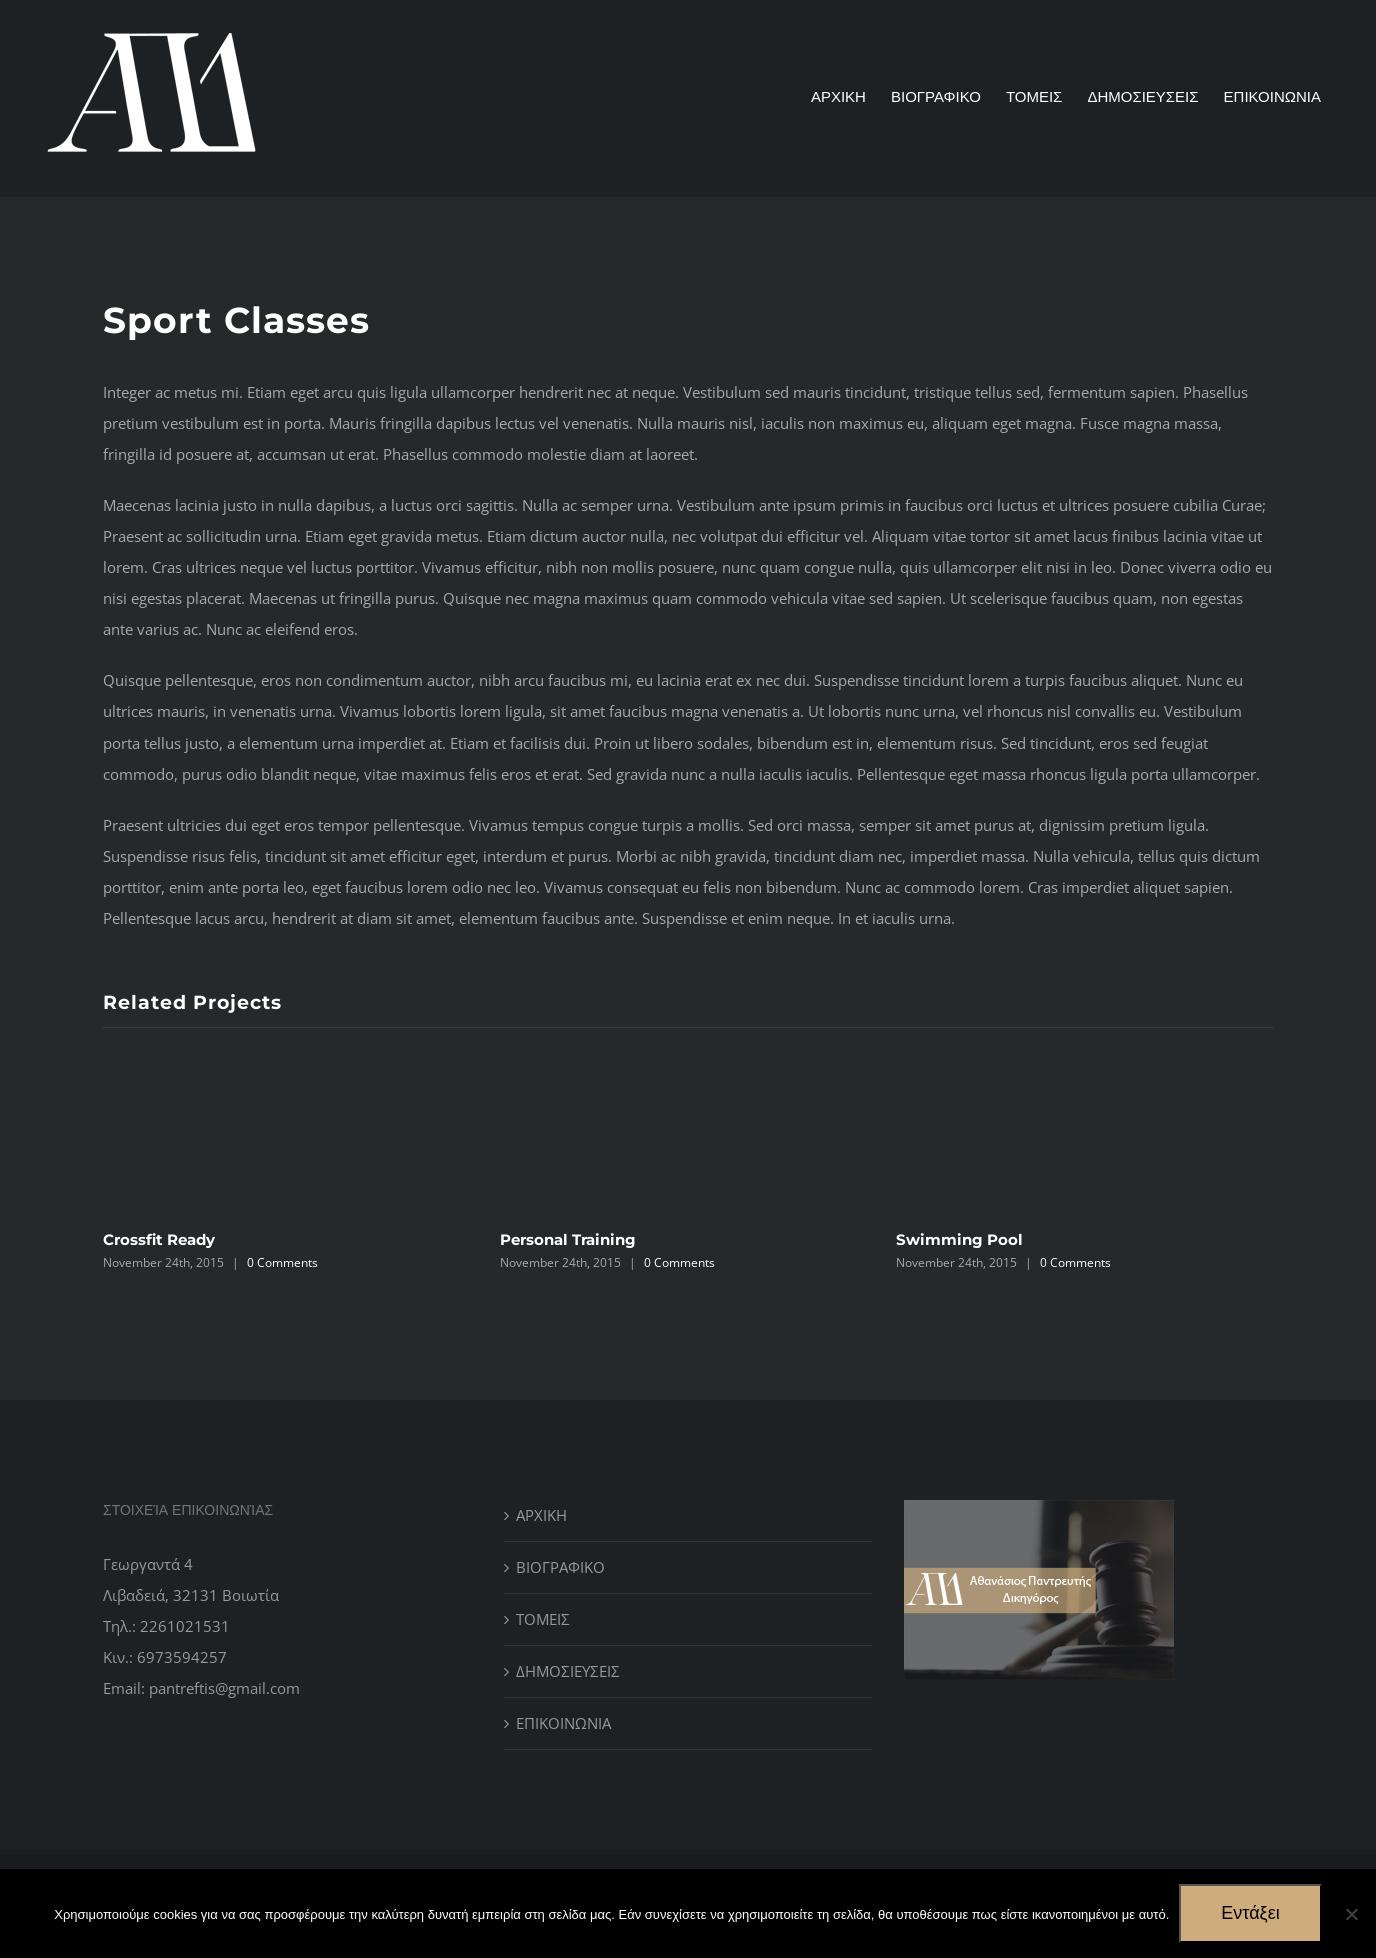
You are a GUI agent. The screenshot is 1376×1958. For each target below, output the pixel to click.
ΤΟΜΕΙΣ (543, 1619)
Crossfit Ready (159, 1239)
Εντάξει (1250, 1913)
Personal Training (568, 1239)
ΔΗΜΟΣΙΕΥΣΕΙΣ (568, 1671)
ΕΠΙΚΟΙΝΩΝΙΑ (563, 1723)
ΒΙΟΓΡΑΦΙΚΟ (560, 1567)
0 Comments (282, 1262)
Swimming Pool (959, 1239)
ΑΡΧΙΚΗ (541, 1515)
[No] (1351, 1914)
